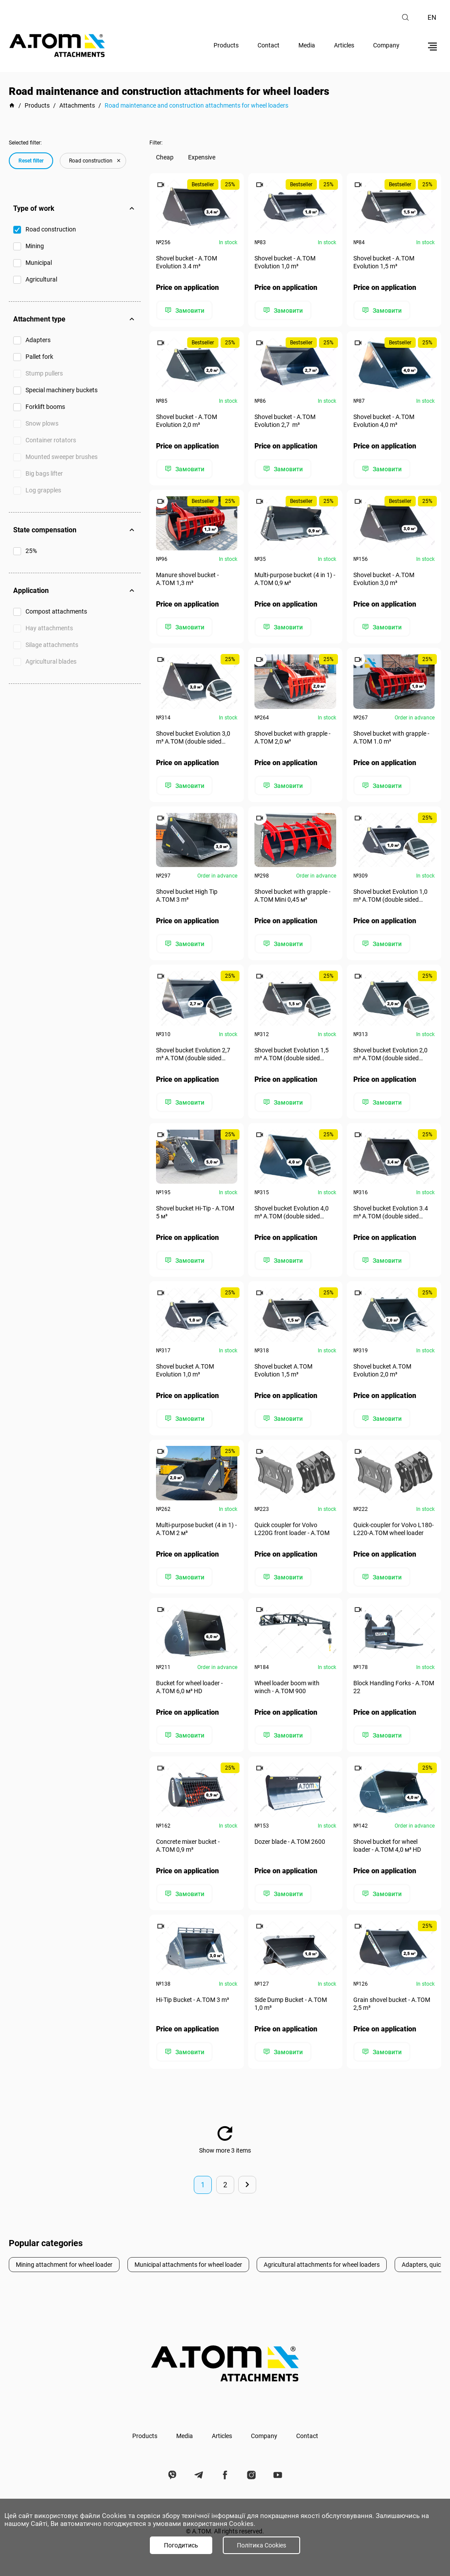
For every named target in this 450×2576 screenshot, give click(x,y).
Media (306, 45)
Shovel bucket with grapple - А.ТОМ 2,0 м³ (293, 736)
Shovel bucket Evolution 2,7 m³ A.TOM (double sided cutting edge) (193, 1053)
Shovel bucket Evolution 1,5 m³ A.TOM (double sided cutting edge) (292, 1053)
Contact (268, 45)
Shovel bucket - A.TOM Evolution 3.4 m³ (186, 262)
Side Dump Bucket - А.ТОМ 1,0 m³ (291, 2001)
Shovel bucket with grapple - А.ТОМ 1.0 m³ (391, 736)
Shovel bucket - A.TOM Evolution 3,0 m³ (383, 578)
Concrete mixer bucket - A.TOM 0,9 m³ (188, 1843)
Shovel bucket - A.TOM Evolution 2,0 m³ (186, 420)
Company (386, 45)
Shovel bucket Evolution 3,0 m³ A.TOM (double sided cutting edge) (193, 736)
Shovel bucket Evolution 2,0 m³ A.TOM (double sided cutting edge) (390, 1053)
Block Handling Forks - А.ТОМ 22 (393, 1685)
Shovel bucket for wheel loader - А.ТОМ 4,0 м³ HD (387, 1843)
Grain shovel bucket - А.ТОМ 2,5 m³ (391, 2001)
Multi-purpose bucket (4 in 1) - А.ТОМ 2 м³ (196, 1527)
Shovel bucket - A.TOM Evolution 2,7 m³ (285, 420)
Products (226, 45)
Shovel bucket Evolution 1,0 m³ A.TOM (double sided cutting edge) (390, 895)
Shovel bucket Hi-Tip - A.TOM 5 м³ (195, 1211)
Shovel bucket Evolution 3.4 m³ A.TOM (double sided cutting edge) (390, 1211)
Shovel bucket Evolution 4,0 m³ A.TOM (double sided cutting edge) (292, 1211)
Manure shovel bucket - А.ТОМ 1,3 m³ (187, 578)
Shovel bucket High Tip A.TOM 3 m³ (187, 895)
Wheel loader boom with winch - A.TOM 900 (287, 1685)
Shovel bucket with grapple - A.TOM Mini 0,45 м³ (293, 895)
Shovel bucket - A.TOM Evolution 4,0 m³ (383, 420)
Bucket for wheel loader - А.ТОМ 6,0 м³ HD (189, 1685)
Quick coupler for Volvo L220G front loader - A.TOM (292, 1527)
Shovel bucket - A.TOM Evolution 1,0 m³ (285, 262)
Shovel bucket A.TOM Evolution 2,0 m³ (382, 1369)
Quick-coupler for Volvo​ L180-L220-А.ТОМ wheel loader (393, 1527)
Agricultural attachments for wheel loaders (322, 2262)
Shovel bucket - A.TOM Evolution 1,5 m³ (383, 262)
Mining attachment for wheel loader (64, 2262)
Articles (344, 45)
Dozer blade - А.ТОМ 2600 (290, 1839)
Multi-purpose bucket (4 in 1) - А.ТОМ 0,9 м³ (295, 578)
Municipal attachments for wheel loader (188, 2262)
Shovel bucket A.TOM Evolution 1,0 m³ (185, 1369)
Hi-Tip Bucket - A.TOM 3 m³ (192, 1998)
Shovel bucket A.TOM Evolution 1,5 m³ (284, 1369)
